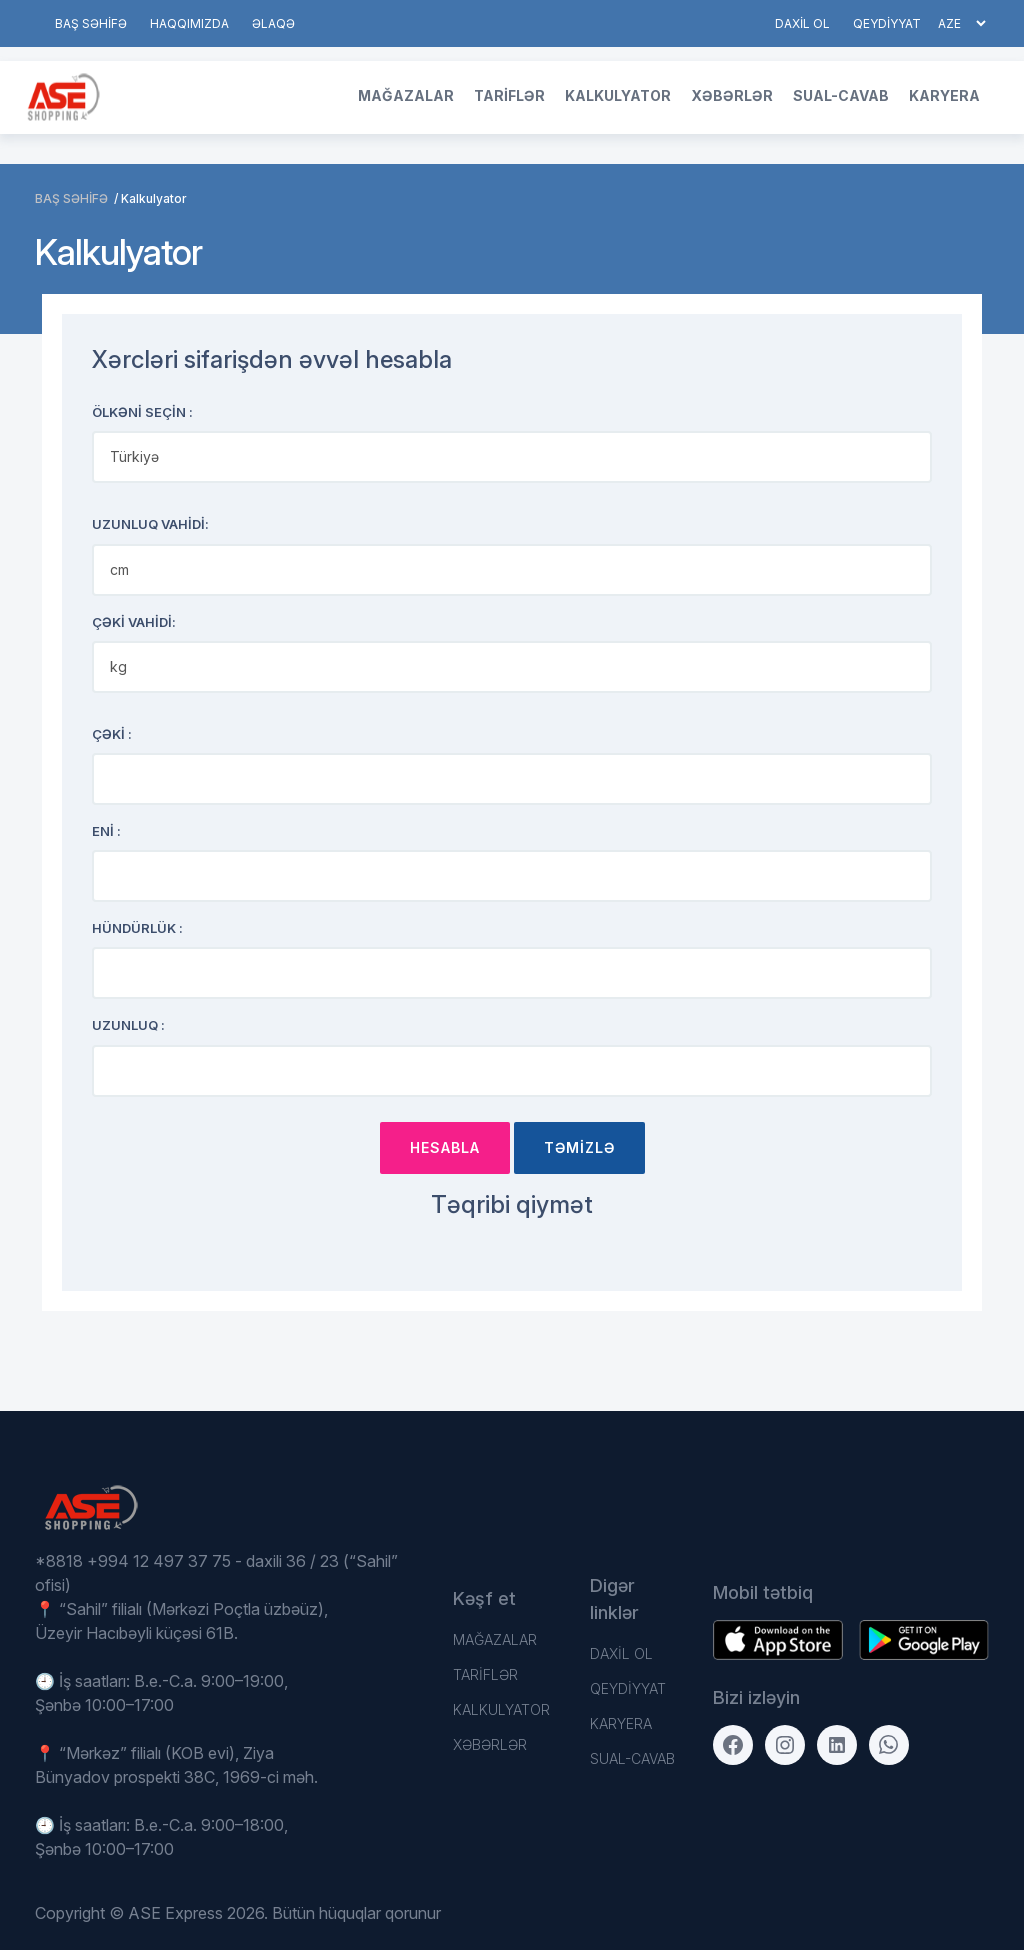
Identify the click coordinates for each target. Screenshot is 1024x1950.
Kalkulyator (618, 95)
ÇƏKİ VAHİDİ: (134, 622)
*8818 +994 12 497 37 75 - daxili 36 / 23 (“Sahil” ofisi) (216, 1573)
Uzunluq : (128, 1025)
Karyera (944, 95)
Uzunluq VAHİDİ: (150, 524)
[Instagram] (785, 1745)
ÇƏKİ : (112, 734)
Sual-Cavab (841, 95)
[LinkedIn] (837, 1745)
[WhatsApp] (889, 1745)
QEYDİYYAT (887, 23)
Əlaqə (273, 23)
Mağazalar (406, 95)
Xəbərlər (732, 95)
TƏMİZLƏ (579, 1147)
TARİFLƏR (509, 95)
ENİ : (106, 831)
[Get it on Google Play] (778, 1640)
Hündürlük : (137, 928)
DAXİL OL (802, 23)
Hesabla (445, 1147)
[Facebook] (733, 1745)
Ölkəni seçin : (142, 412)
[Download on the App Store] (924, 1640)
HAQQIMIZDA (189, 23)
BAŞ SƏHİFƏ (91, 23)
